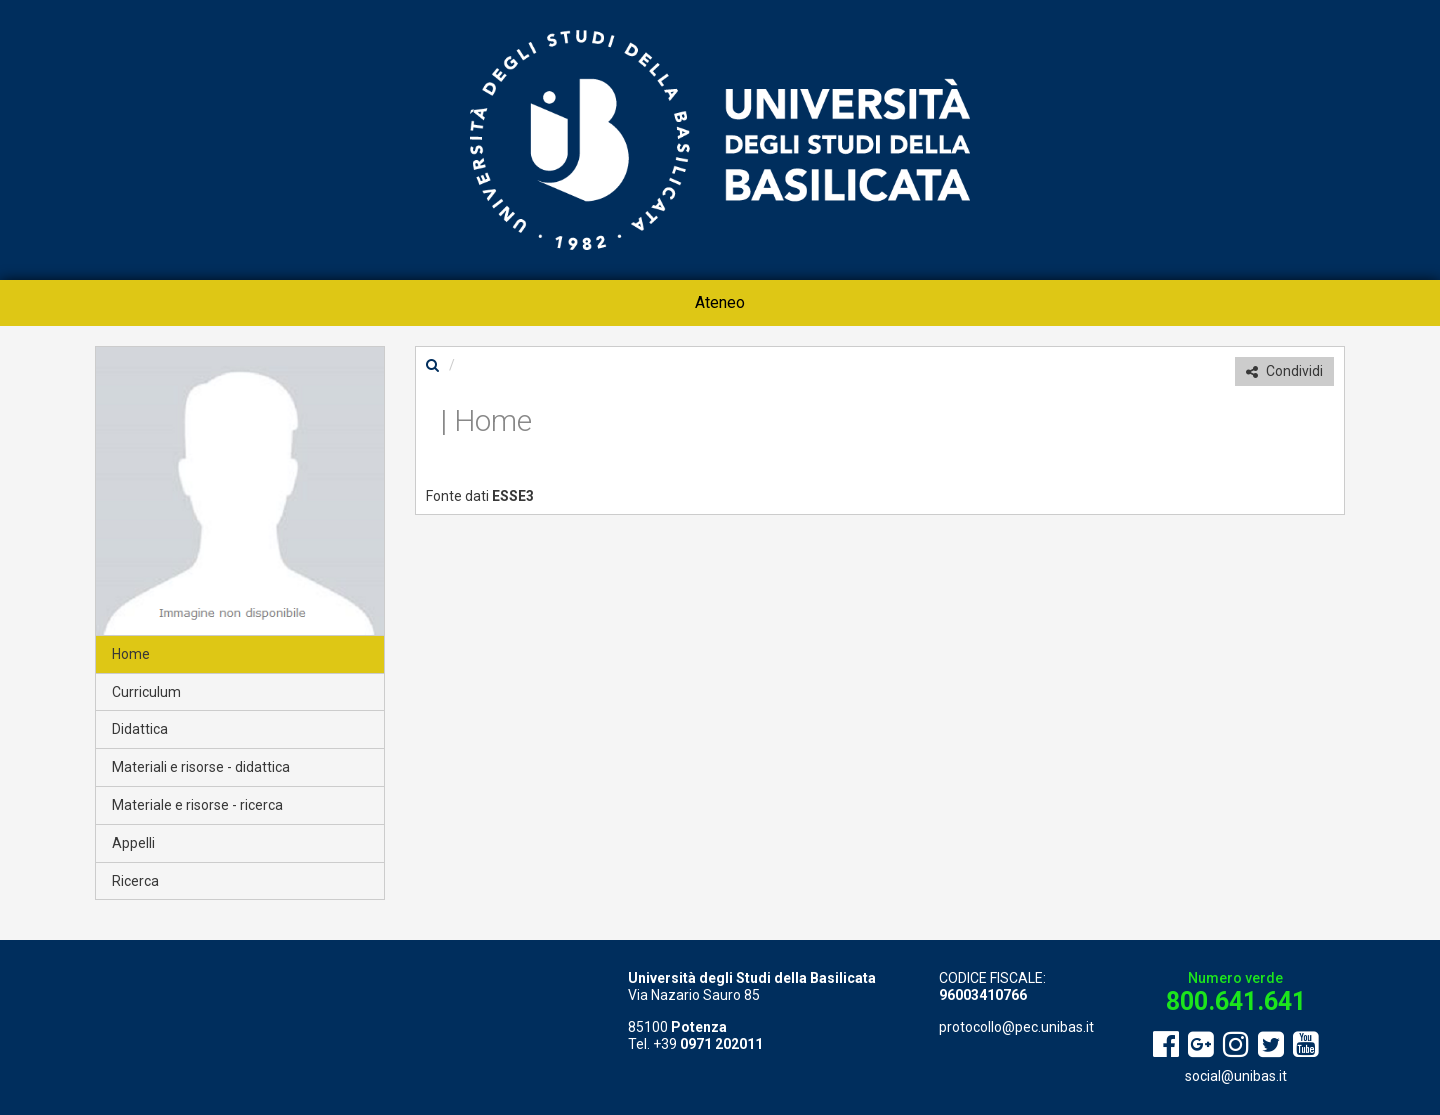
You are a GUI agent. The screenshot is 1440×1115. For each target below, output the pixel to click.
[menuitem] (720, 303)
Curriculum (146, 692)
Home (131, 654)
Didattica (140, 729)
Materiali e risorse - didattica (201, 767)
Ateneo (720, 302)
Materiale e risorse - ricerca (197, 805)
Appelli (133, 843)
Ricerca (135, 881)
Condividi (1284, 371)
